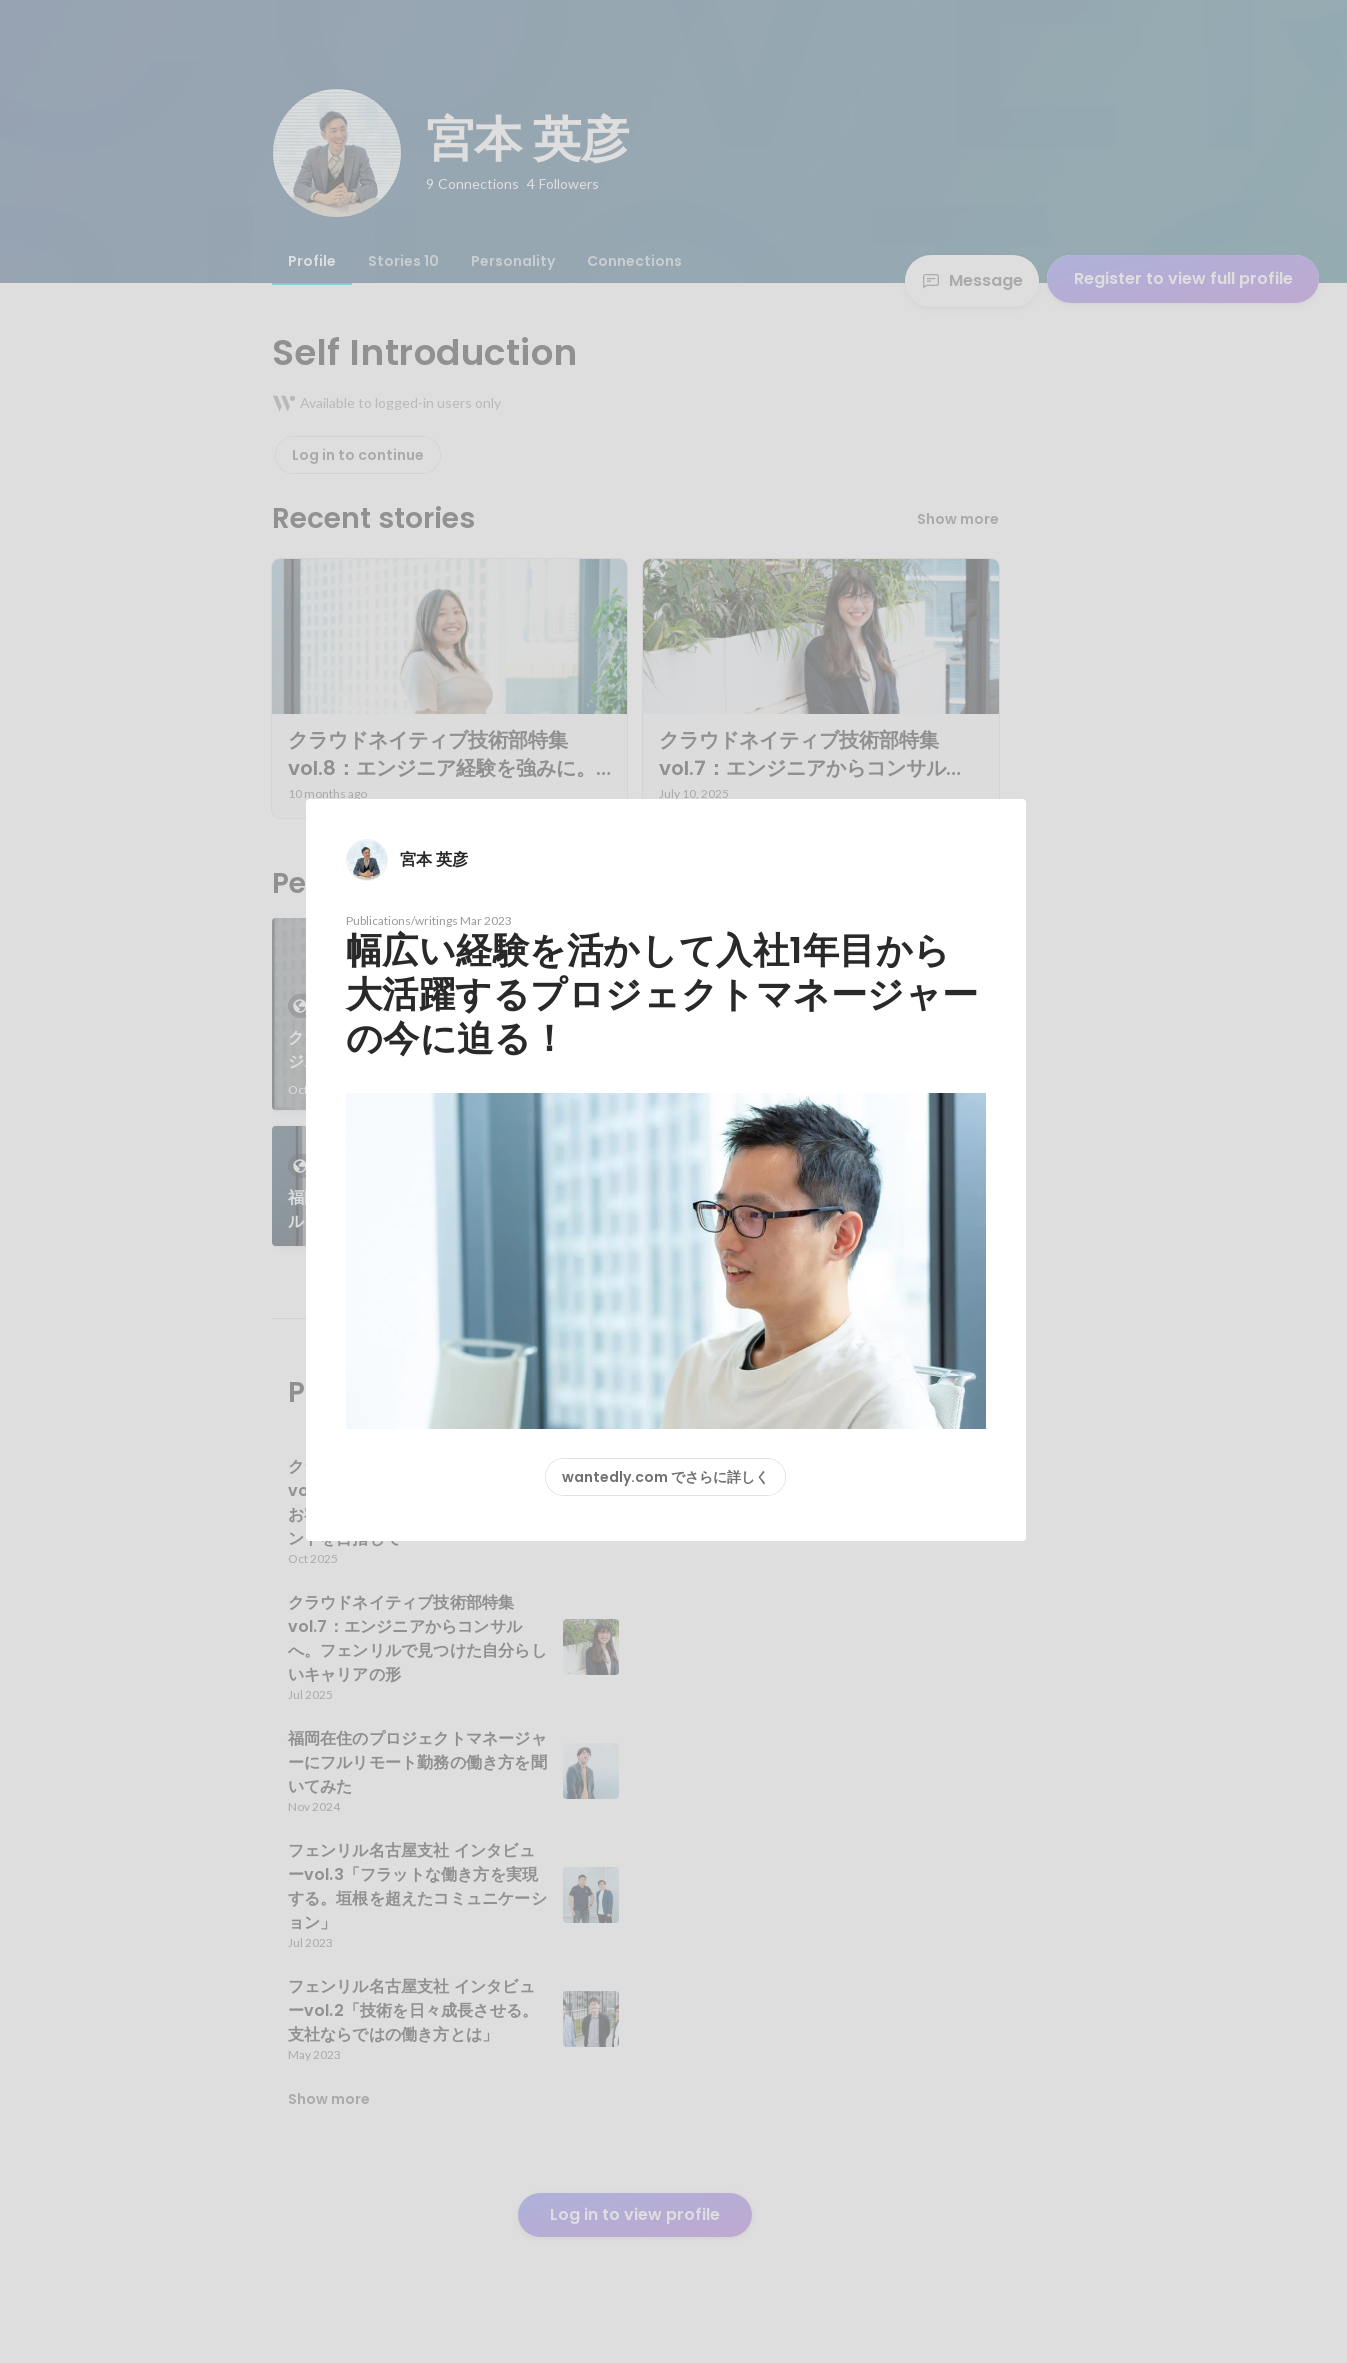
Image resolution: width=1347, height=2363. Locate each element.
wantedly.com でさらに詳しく (665, 1477)
